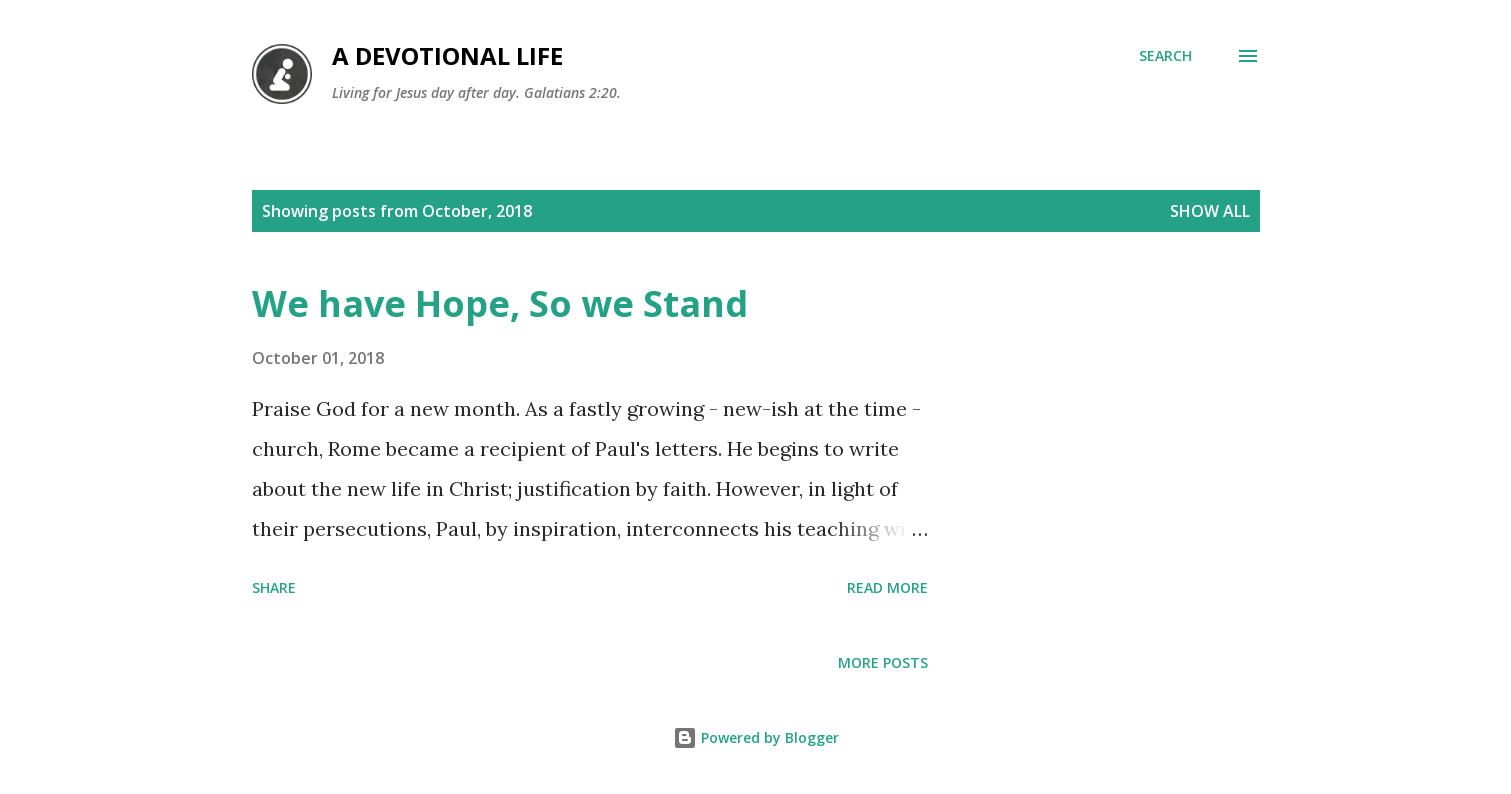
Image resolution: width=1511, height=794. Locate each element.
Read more (887, 587)
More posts (883, 662)
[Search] (1165, 56)
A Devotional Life (447, 55)
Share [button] (274, 587)
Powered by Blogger (756, 737)
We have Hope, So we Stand (500, 303)
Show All (1210, 211)
